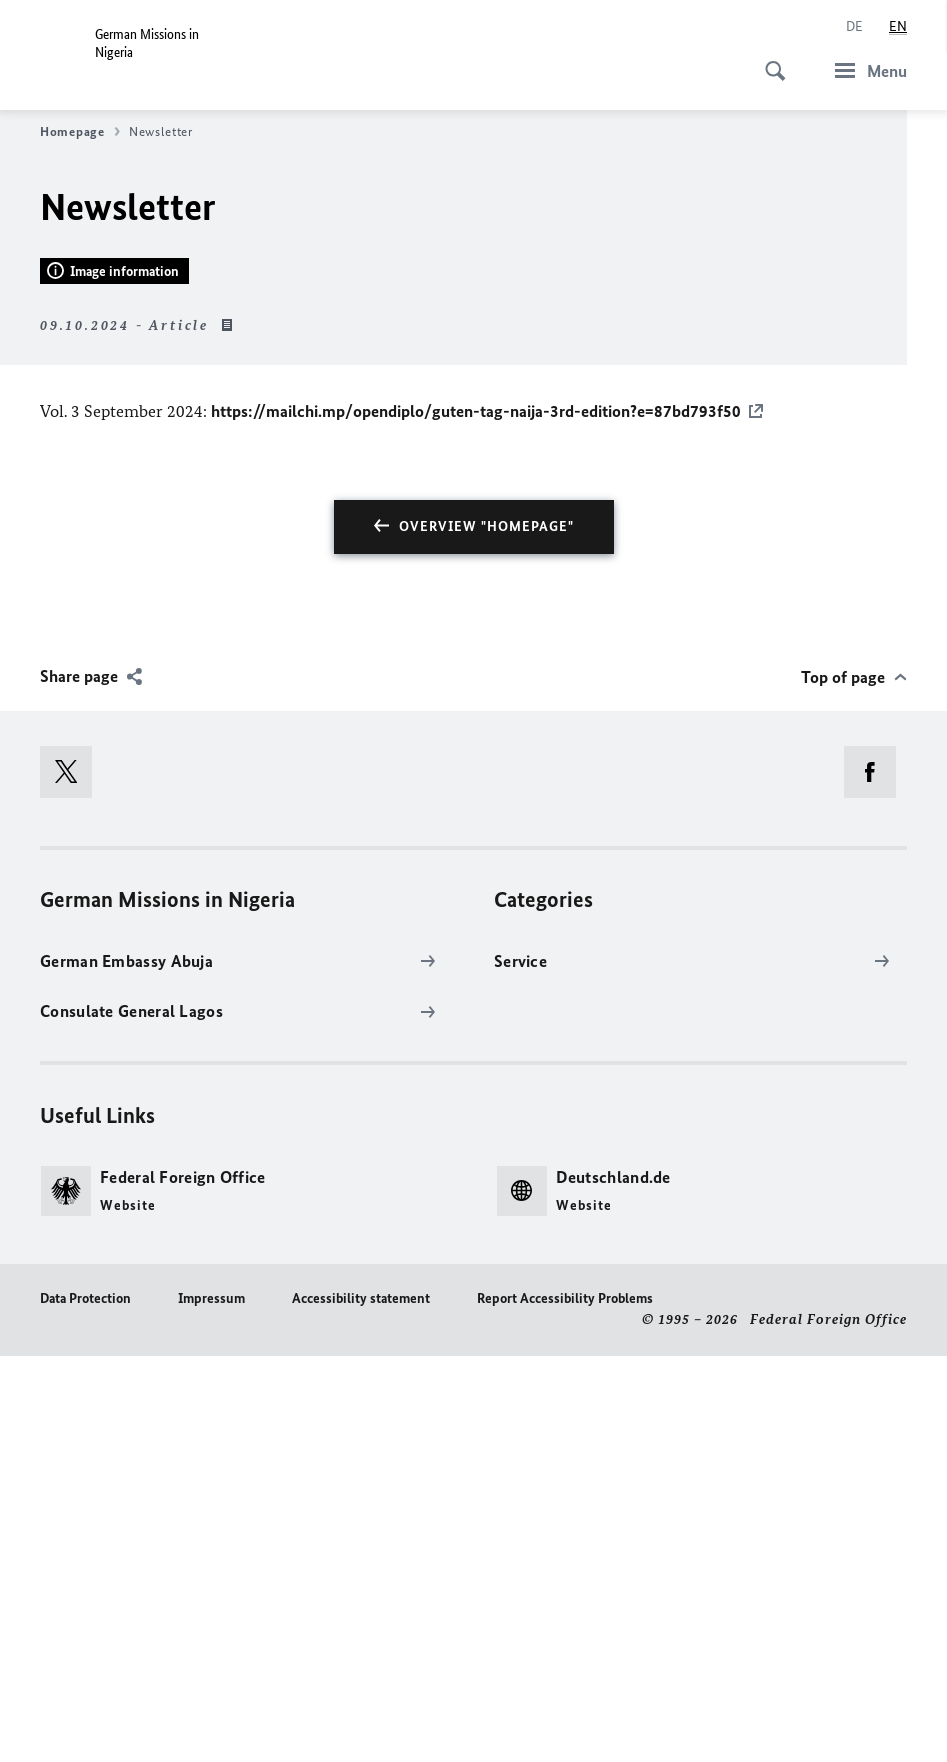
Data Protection (85, 1703)
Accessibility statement (361, 1703)
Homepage (80, 132)
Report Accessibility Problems (565, 1703)
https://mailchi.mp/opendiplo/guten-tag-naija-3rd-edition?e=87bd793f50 (476, 817)
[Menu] (865, 70)
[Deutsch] (854, 27)
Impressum (211, 1703)
